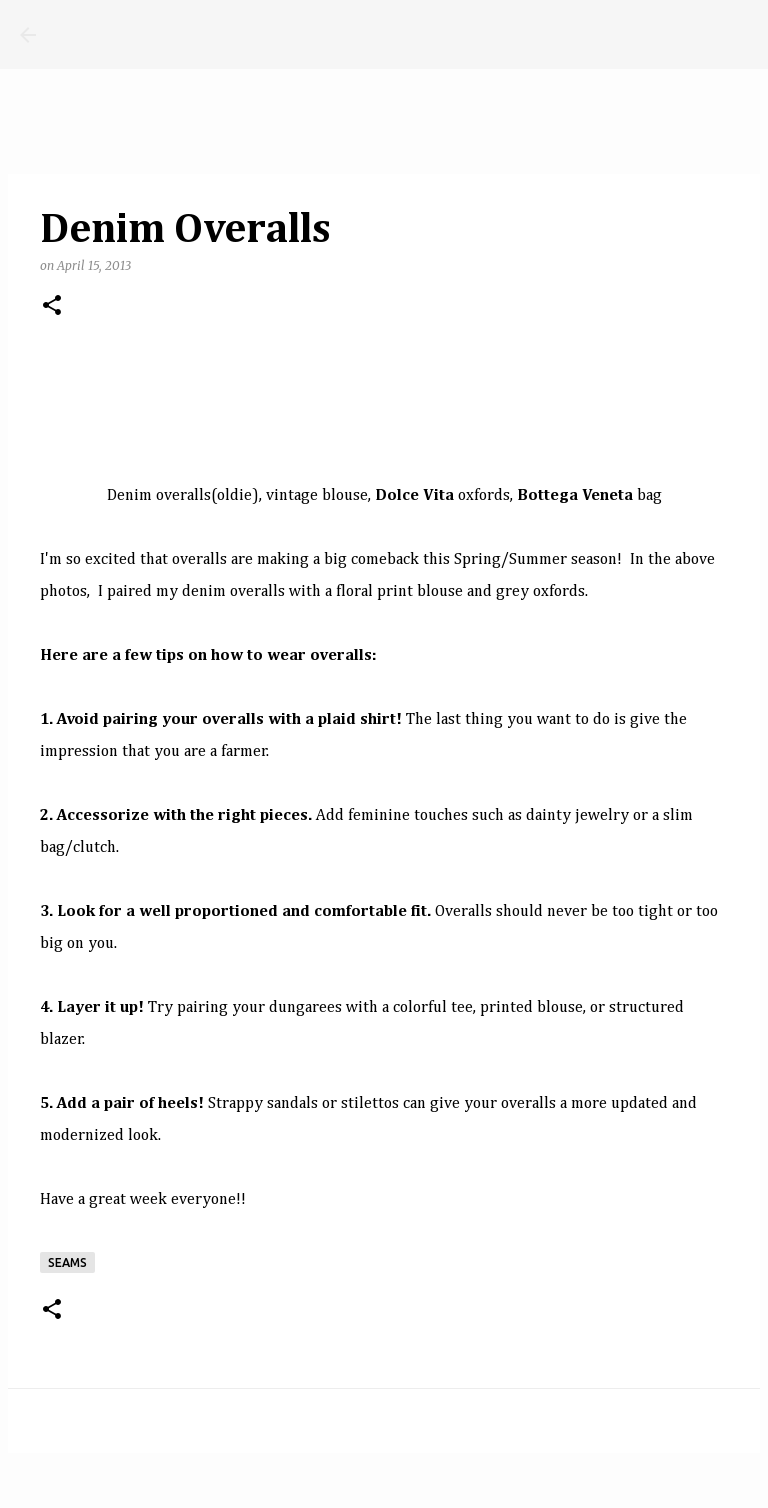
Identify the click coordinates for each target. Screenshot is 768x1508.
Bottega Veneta (575, 496)
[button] (52, 306)
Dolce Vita (414, 496)
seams (67, 1262)
